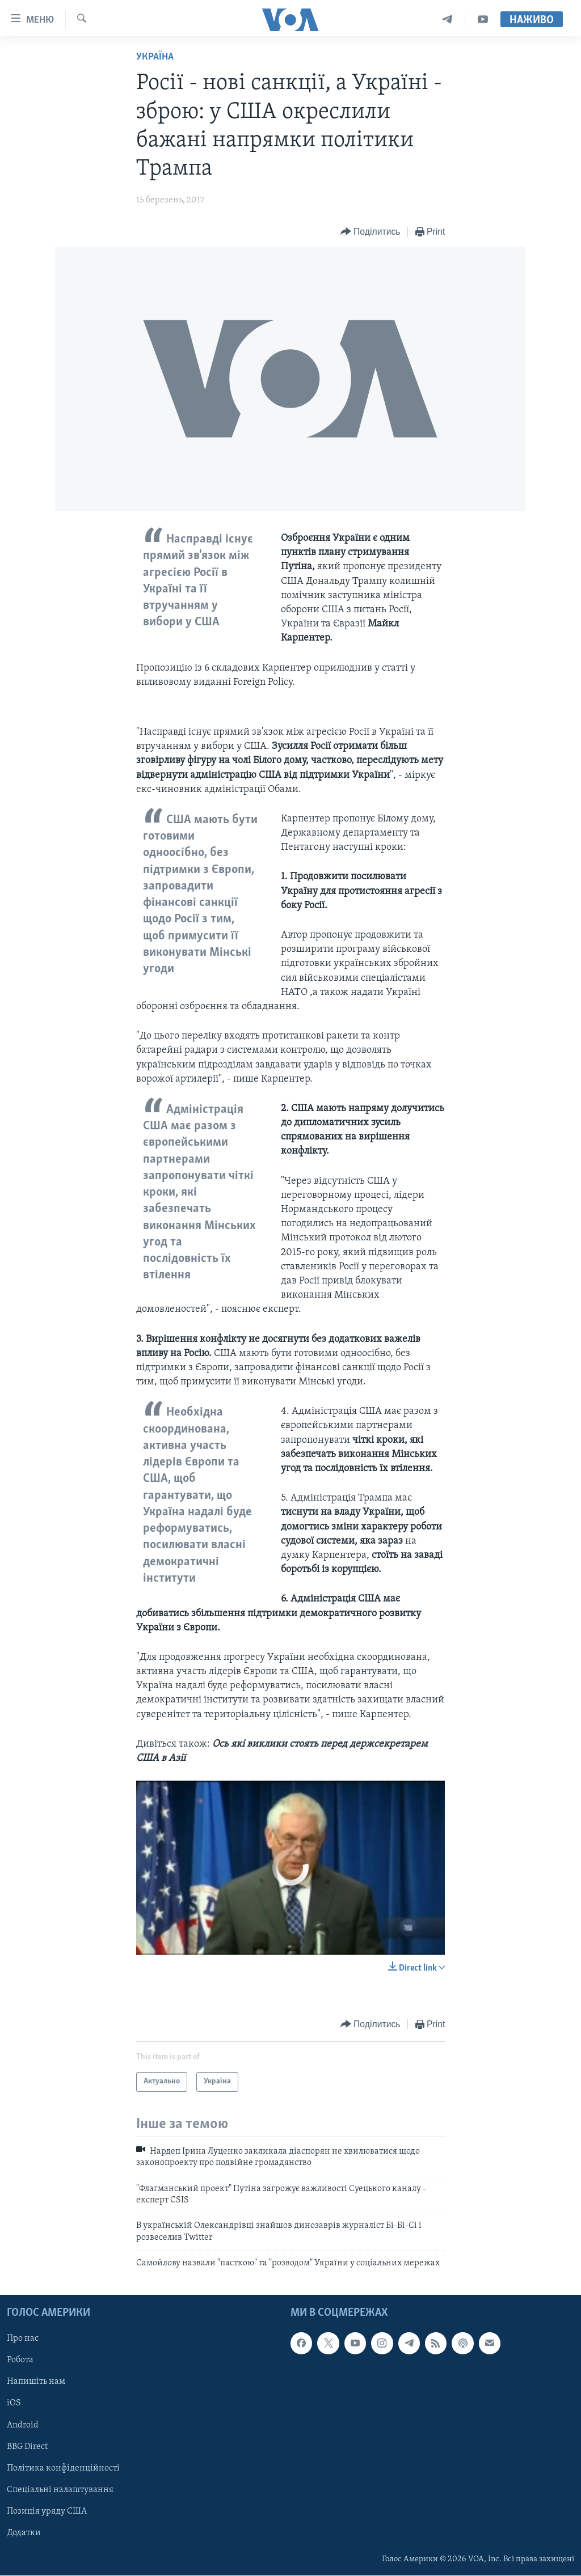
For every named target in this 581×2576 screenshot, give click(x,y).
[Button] (370, 232)
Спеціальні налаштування (60, 2489)
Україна (155, 57)
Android (23, 2425)
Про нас (23, 2339)
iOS (14, 2403)
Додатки (24, 2532)
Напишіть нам (36, 2382)
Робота (20, 2360)
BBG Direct (27, 2446)
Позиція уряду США (47, 2511)
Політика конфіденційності (63, 2468)
